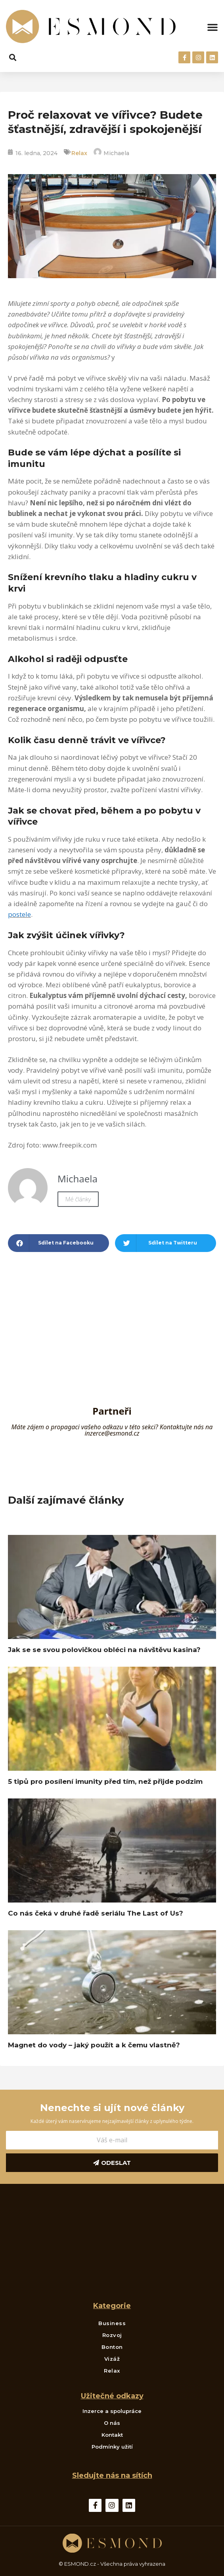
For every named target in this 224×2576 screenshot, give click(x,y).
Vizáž (112, 2359)
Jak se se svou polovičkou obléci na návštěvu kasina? (104, 1650)
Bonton (112, 2347)
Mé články (78, 1199)
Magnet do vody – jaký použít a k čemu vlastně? (94, 2045)
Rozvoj (112, 2335)
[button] (212, 26)
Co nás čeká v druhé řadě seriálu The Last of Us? (95, 1913)
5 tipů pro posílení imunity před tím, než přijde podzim (105, 1781)
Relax (79, 153)
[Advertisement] (112, 1343)
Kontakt (112, 2435)
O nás (112, 2423)
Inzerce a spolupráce (112, 2411)
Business (112, 2323)
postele (19, 914)
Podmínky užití (112, 2446)
